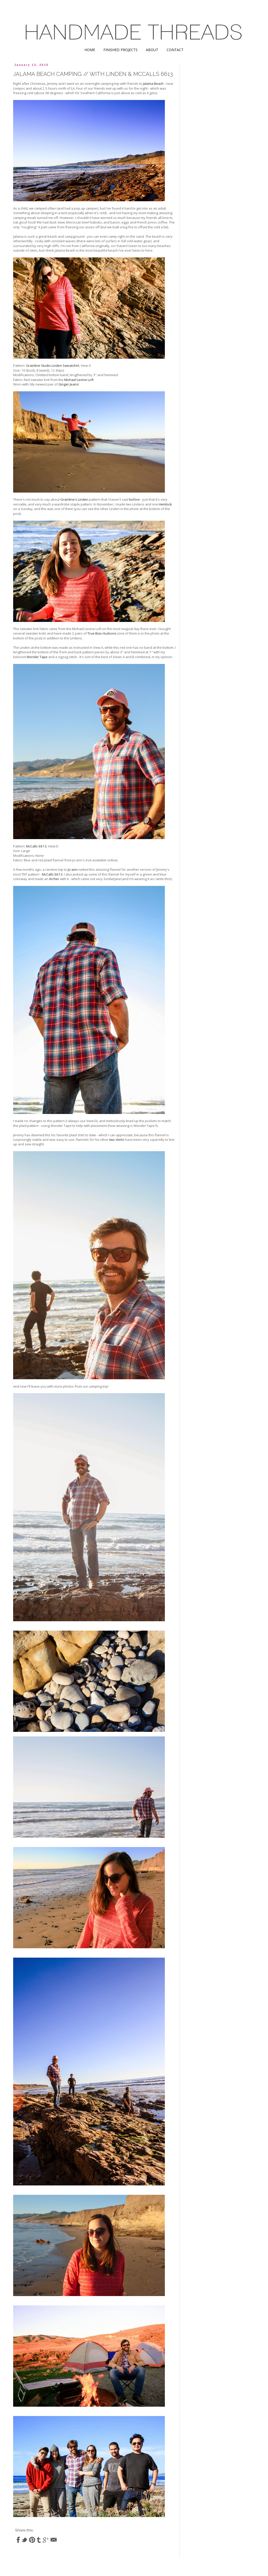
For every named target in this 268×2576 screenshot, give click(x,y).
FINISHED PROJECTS (120, 49)
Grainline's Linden (74, 499)
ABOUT (152, 49)
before (134, 499)
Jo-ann (73, 869)
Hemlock (165, 504)
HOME (89, 49)
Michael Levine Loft (79, 379)
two (112, 1139)
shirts (120, 1139)
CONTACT (175, 49)
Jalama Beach (153, 83)
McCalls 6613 (36, 846)
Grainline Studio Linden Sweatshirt (52, 365)
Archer (54, 879)
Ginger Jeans (68, 384)
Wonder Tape (37, 657)
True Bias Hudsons (102, 633)
